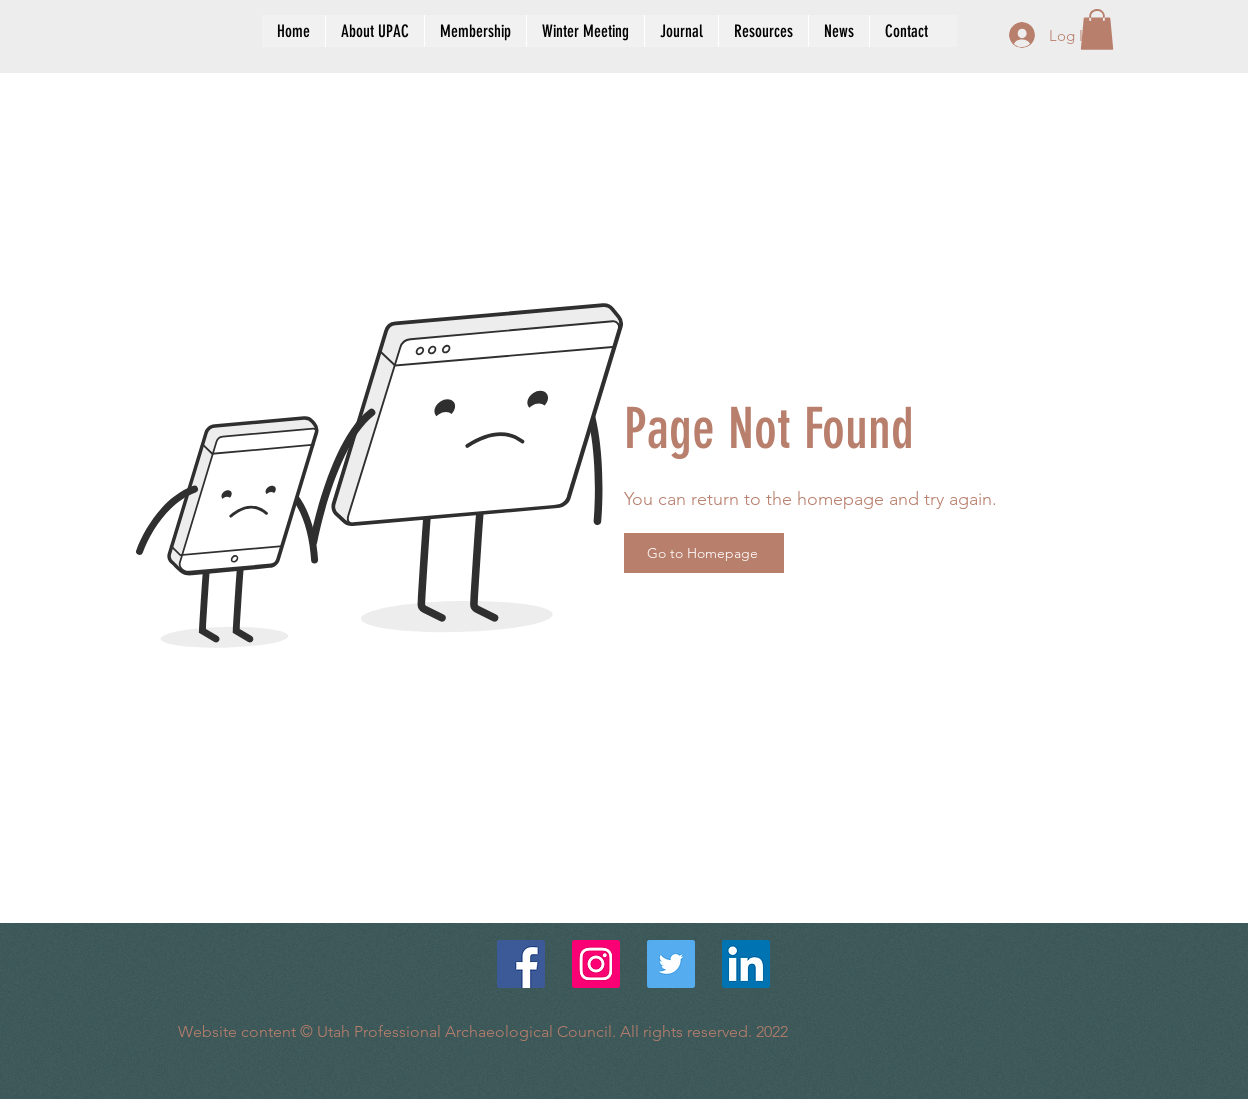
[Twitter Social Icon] (671, 964)
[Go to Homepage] (704, 553)
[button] (1097, 29)
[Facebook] (521, 964)
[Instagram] (596, 964)
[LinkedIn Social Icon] (746, 964)
